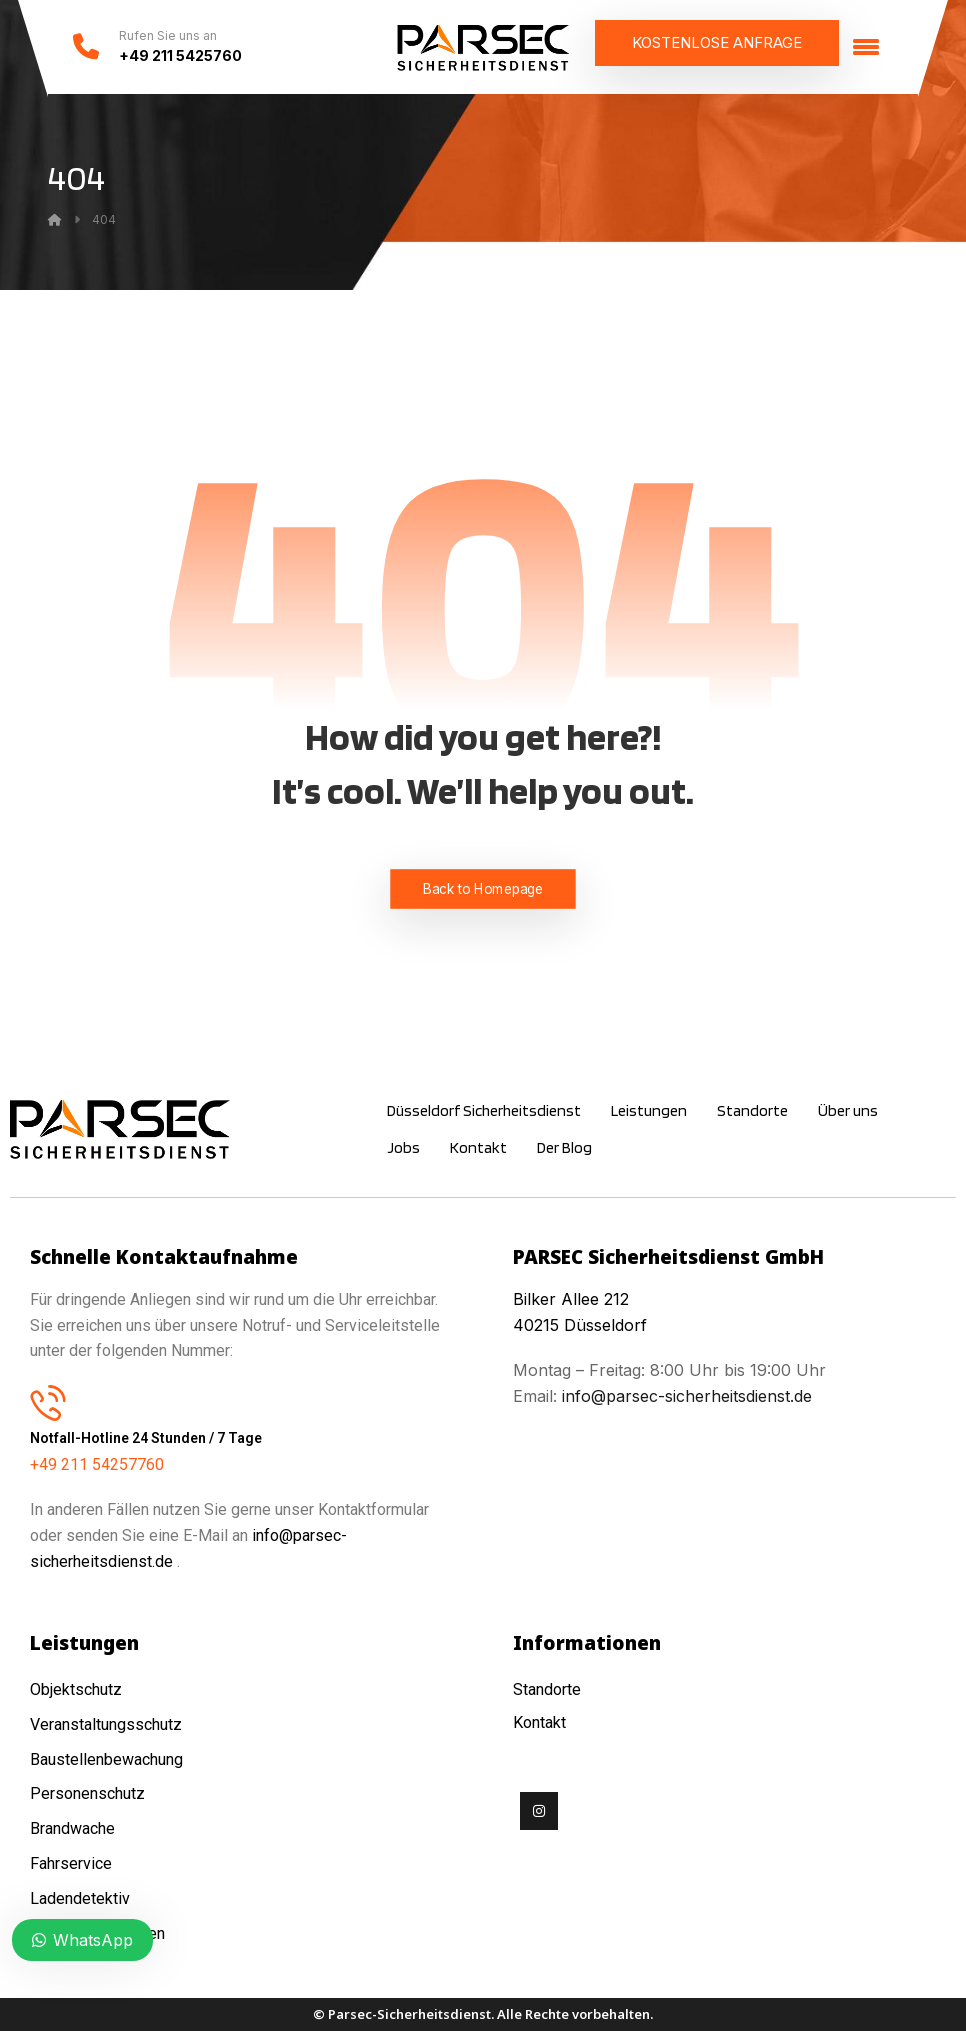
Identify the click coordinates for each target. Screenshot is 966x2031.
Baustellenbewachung (106, 1759)
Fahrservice (71, 1863)
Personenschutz (87, 1793)
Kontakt (539, 1722)
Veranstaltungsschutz (106, 1724)
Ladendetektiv (80, 1898)
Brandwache (72, 1828)
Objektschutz (76, 1689)
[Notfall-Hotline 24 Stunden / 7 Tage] (48, 1402)
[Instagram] (539, 1811)
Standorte (547, 1689)
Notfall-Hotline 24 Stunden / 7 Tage (146, 1438)
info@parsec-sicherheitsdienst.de (684, 1396)
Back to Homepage (483, 888)
